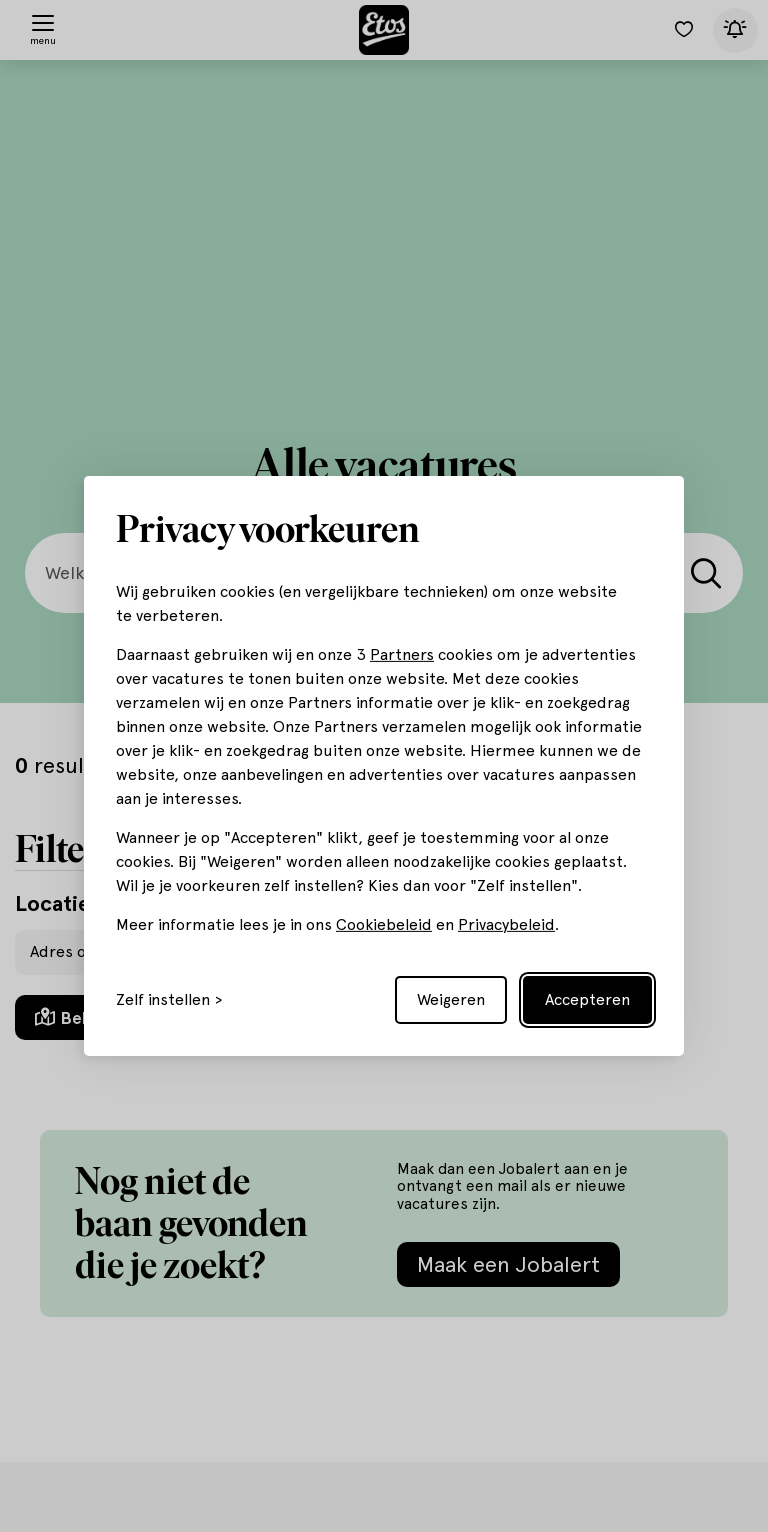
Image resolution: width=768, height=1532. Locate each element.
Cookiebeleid (384, 924)
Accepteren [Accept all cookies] (587, 999)
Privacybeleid (506, 924)
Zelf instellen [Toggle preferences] (163, 1000)
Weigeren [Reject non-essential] (451, 999)
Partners (402, 654)
